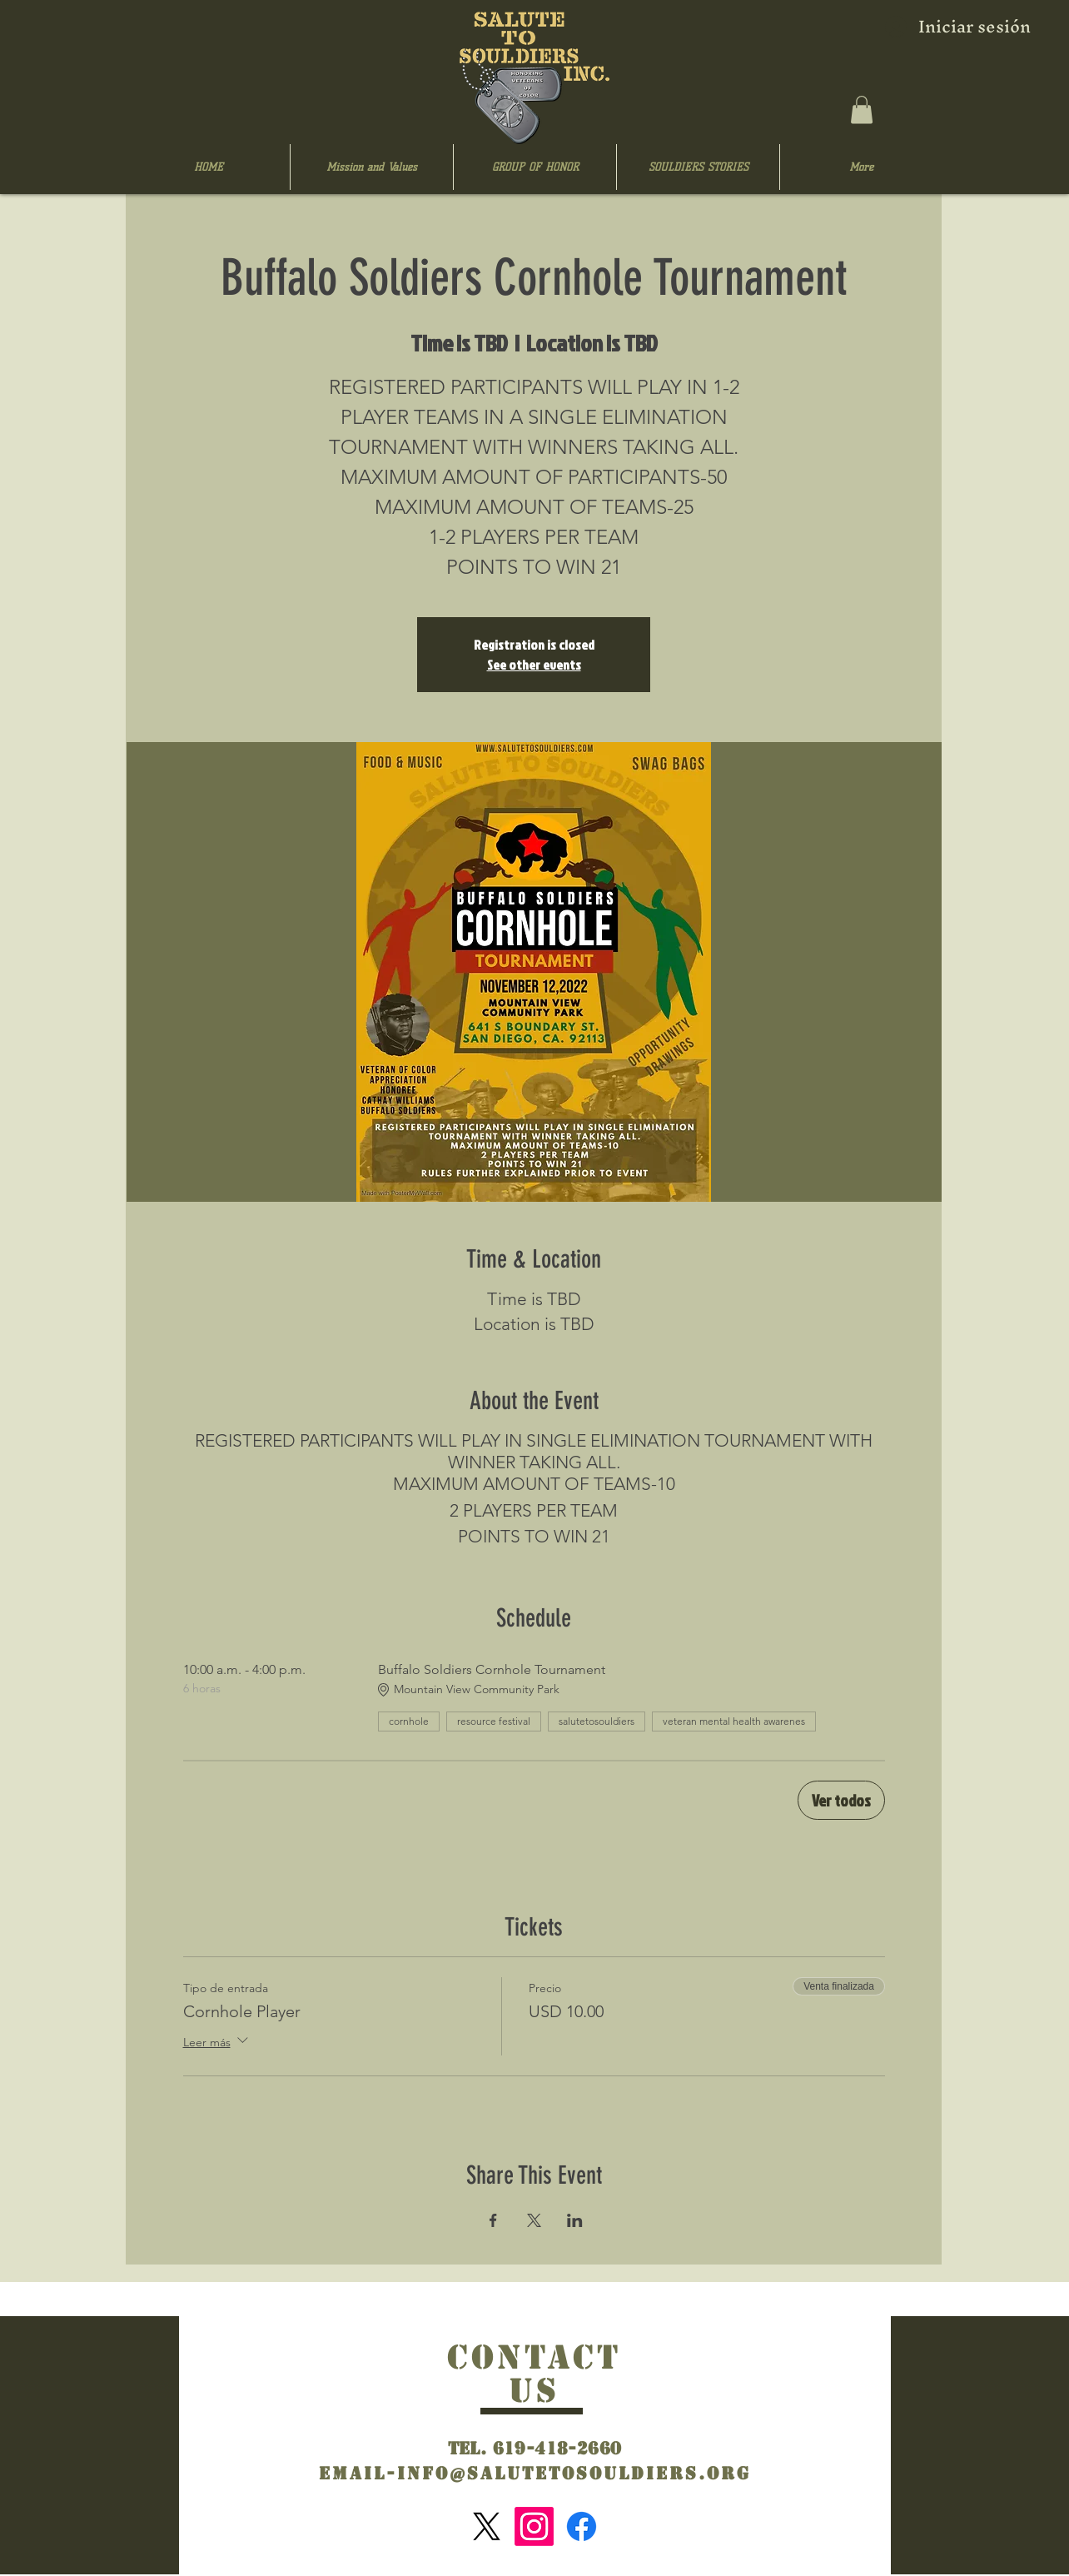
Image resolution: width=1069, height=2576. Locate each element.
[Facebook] (581, 2526)
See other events (534, 664)
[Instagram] (534, 2526)
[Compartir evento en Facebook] (493, 2220)
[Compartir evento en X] (534, 2220)
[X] (486, 2526)
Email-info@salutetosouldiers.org (535, 2473)
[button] (861, 109)
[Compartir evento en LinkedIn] (575, 2220)
